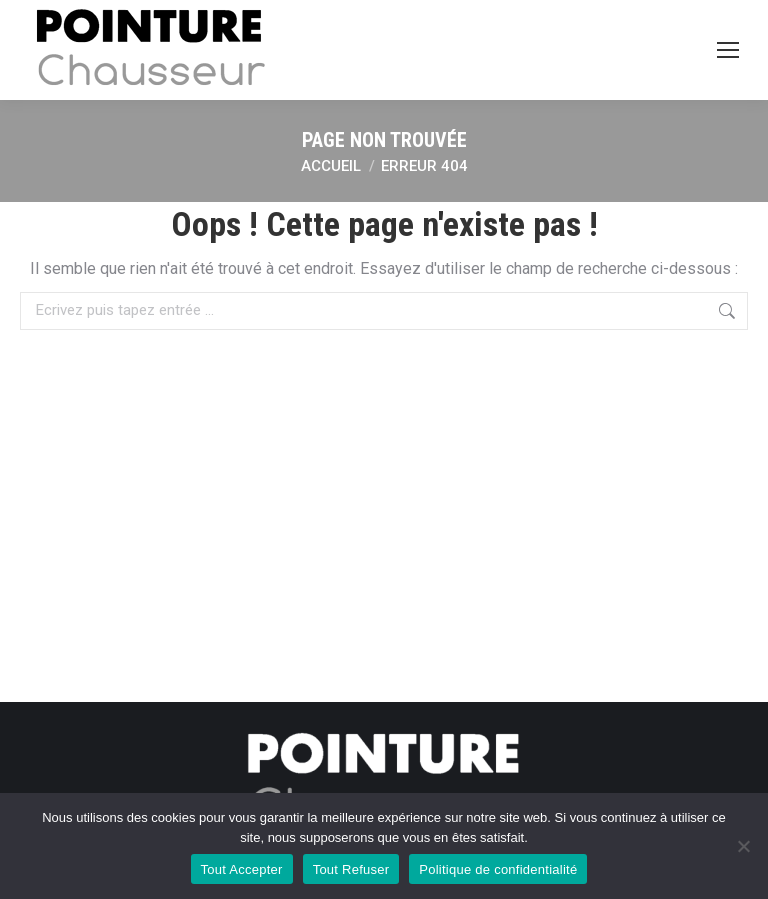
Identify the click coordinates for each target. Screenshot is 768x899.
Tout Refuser (351, 869)
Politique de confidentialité (498, 869)
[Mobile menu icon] (728, 50)
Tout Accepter (242, 869)
